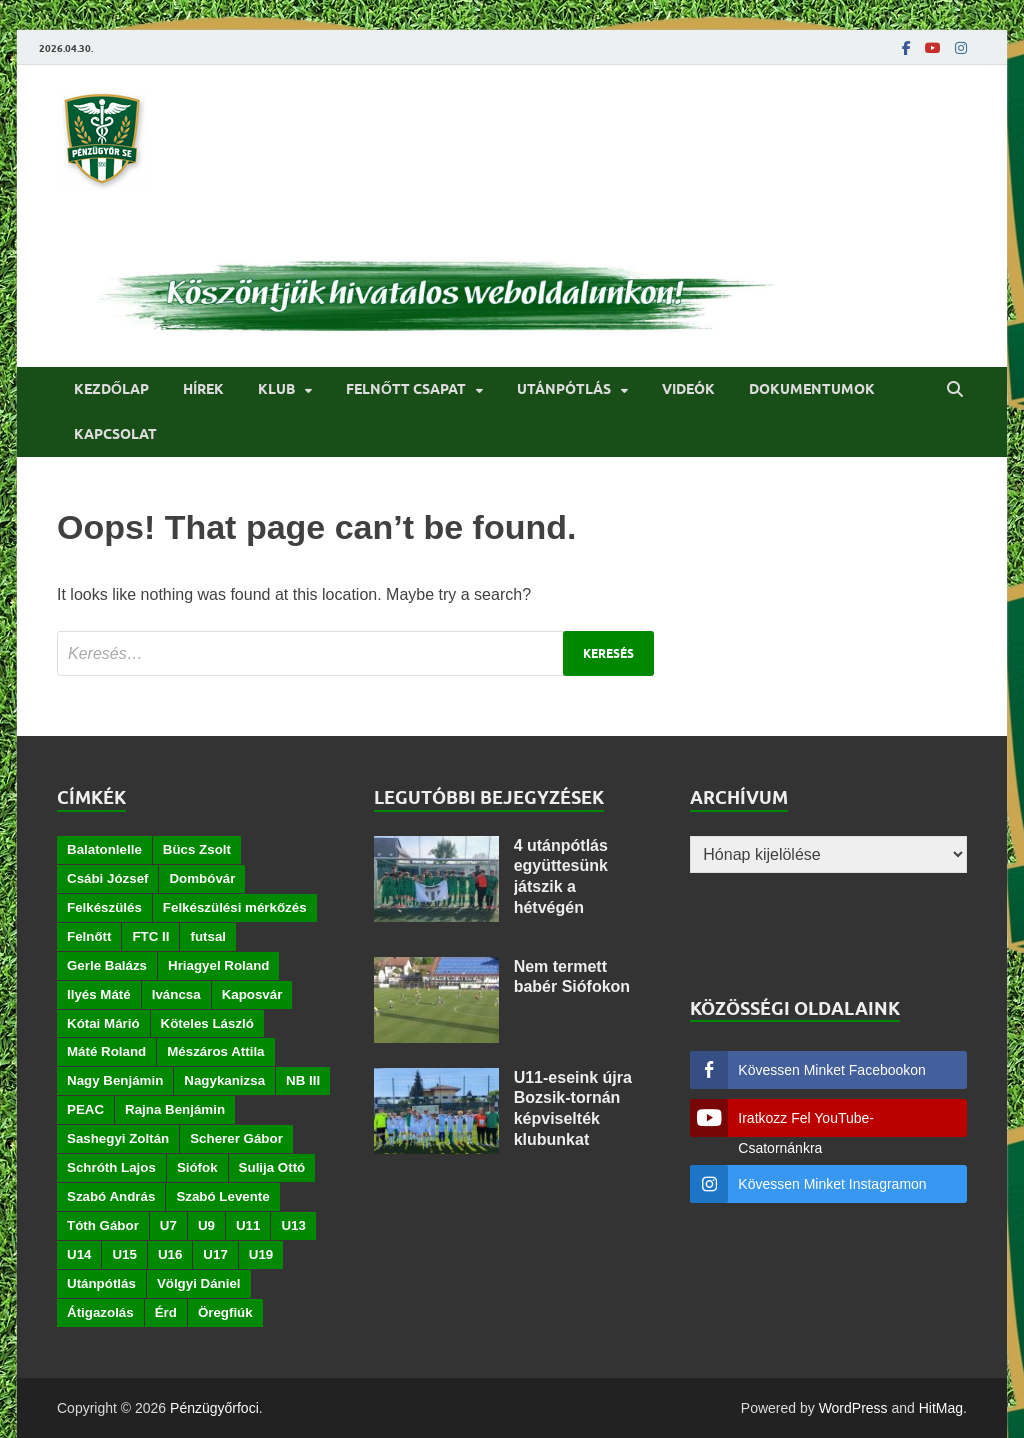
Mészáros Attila (215, 1051)
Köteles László (207, 1023)
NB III (303, 1080)
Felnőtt (89, 936)
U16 (170, 1254)
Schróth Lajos (111, 1167)
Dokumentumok (812, 389)
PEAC (85, 1109)
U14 (79, 1254)
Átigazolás (100, 1312)
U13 (293, 1225)
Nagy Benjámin (115, 1080)
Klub (276, 389)
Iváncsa (176, 994)
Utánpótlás (564, 389)
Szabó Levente (222, 1196)
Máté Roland (106, 1051)
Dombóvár (202, 878)
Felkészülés (104, 907)
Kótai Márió (103, 1023)
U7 (168, 1225)
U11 (248, 1225)
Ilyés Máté (99, 994)
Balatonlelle (104, 849)
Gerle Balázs (107, 965)
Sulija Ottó (272, 1167)
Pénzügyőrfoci (214, 1408)
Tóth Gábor (103, 1225)
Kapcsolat (115, 434)
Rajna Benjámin (175, 1109)
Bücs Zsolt (197, 849)
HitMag (941, 1408)
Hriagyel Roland (218, 965)
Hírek (203, 389)
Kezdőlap (111, 389)
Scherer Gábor (236, 1138)
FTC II (150, 936)
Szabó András (111, 1196)
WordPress (853, 1408)
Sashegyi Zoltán (118, 1138)
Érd (166, 1312)
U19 (261, 1254)
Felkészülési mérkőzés (235, 907)
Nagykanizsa (224, 1080)
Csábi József (107, 878)
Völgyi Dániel (199, 1283)
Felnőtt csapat (406, 389)
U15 (124, 1254)
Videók (688, 389)
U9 (206, 1225)
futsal (208, 936)
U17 (215, 1254)
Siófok (197, 1167)
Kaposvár (252, 994)
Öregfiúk (225, 1312)
